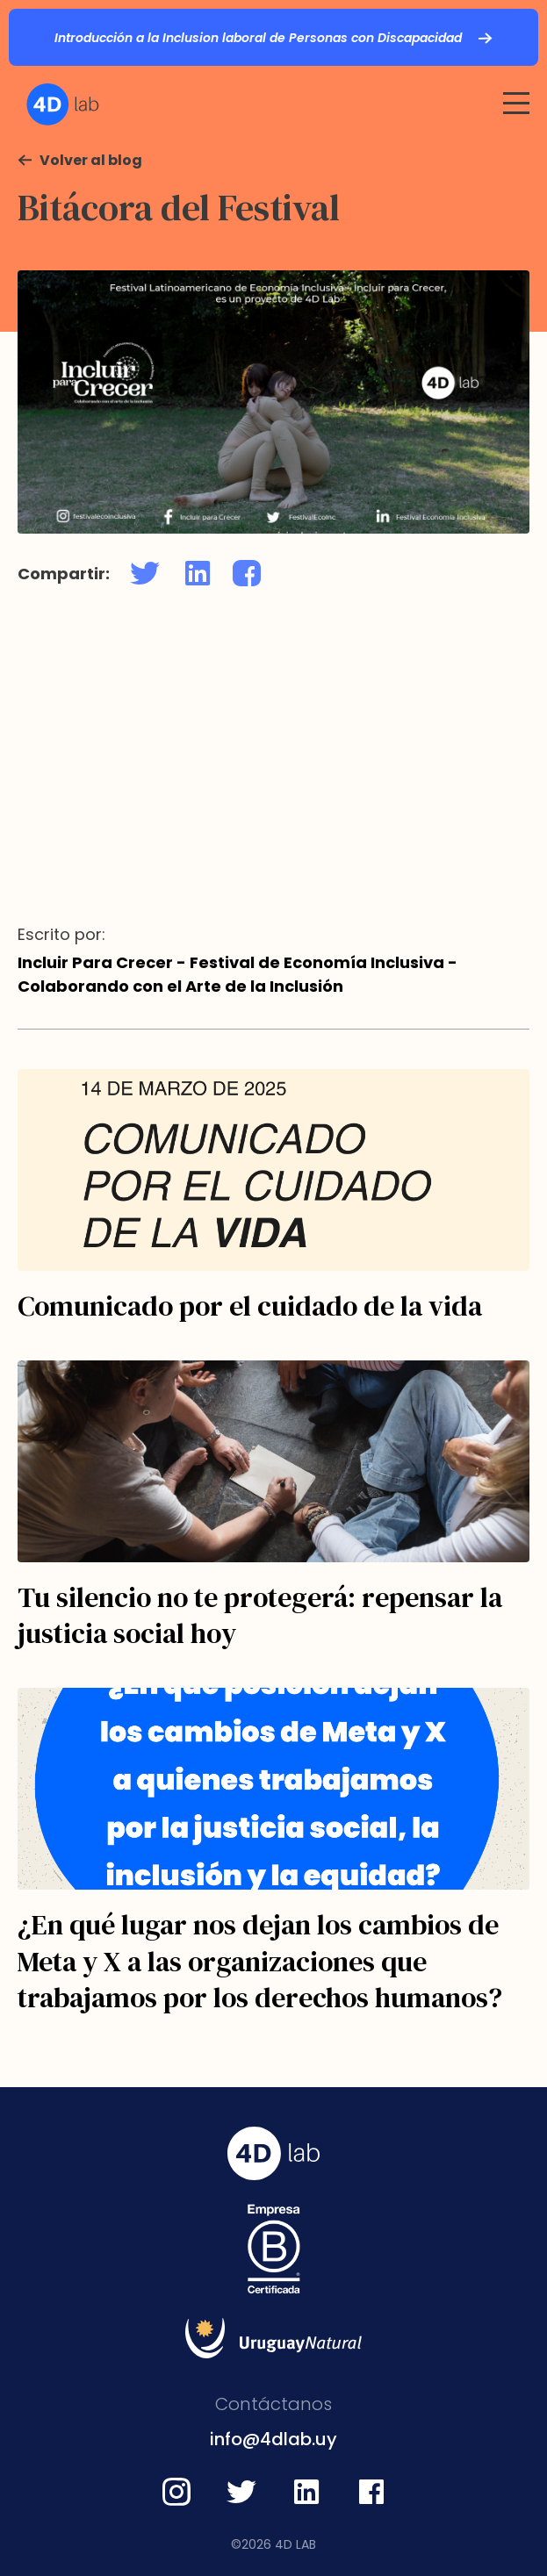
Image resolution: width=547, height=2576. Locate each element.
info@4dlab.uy (273, 2439)
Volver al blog (91, 160)
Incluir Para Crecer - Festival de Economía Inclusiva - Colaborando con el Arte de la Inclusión (237, 974)
